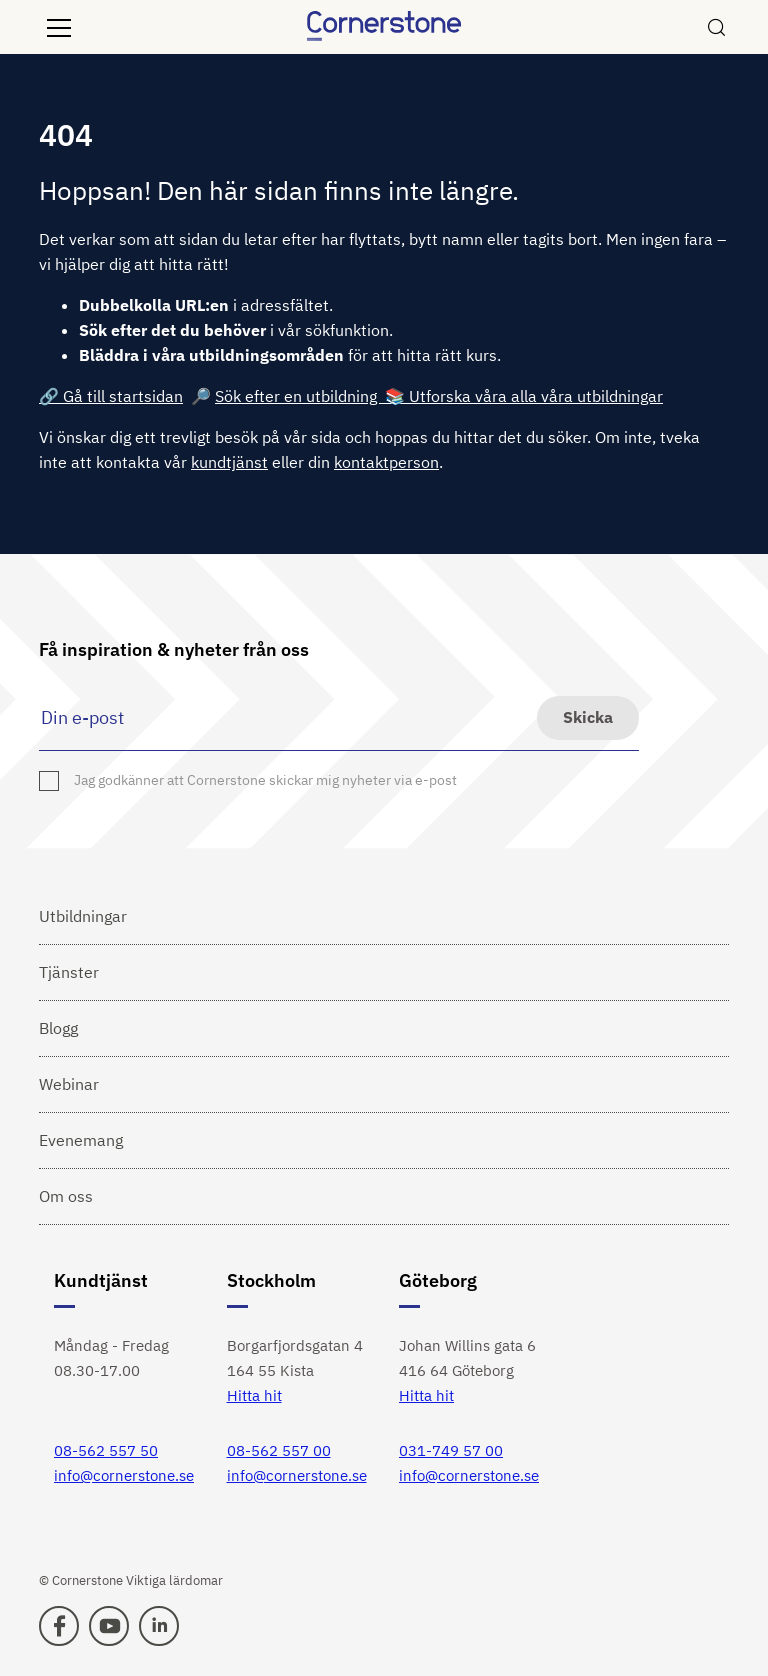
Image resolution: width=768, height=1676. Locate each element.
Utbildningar (83, 916)
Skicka (588, 717)
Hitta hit (254, 1395)
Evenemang (81, 1140)
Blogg (58, 1028)
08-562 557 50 (106, 1450)
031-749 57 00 (451, 1450)
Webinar (69, 1084)
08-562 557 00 (279, 1450)
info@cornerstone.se (124, 1475)
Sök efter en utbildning (300, 396)
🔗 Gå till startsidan (111, 396)
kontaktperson (386, 462)
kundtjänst (229, 462)
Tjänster (69, 972)
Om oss (66, 1196)
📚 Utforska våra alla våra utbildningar (524, 396)
